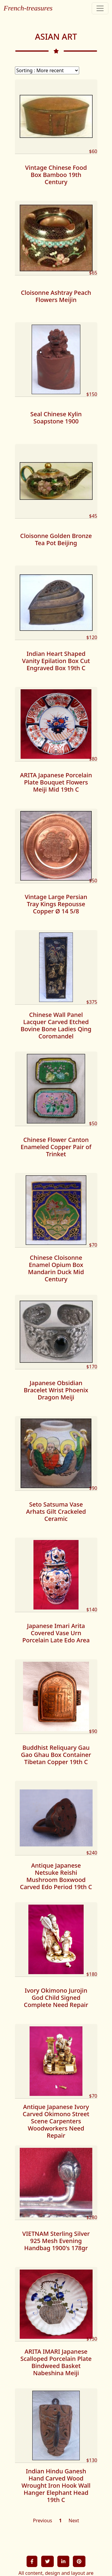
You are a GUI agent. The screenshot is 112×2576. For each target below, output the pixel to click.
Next (74, 2520)
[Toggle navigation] (100, 8)
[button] (32, 2561)
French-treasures (28, 8)
